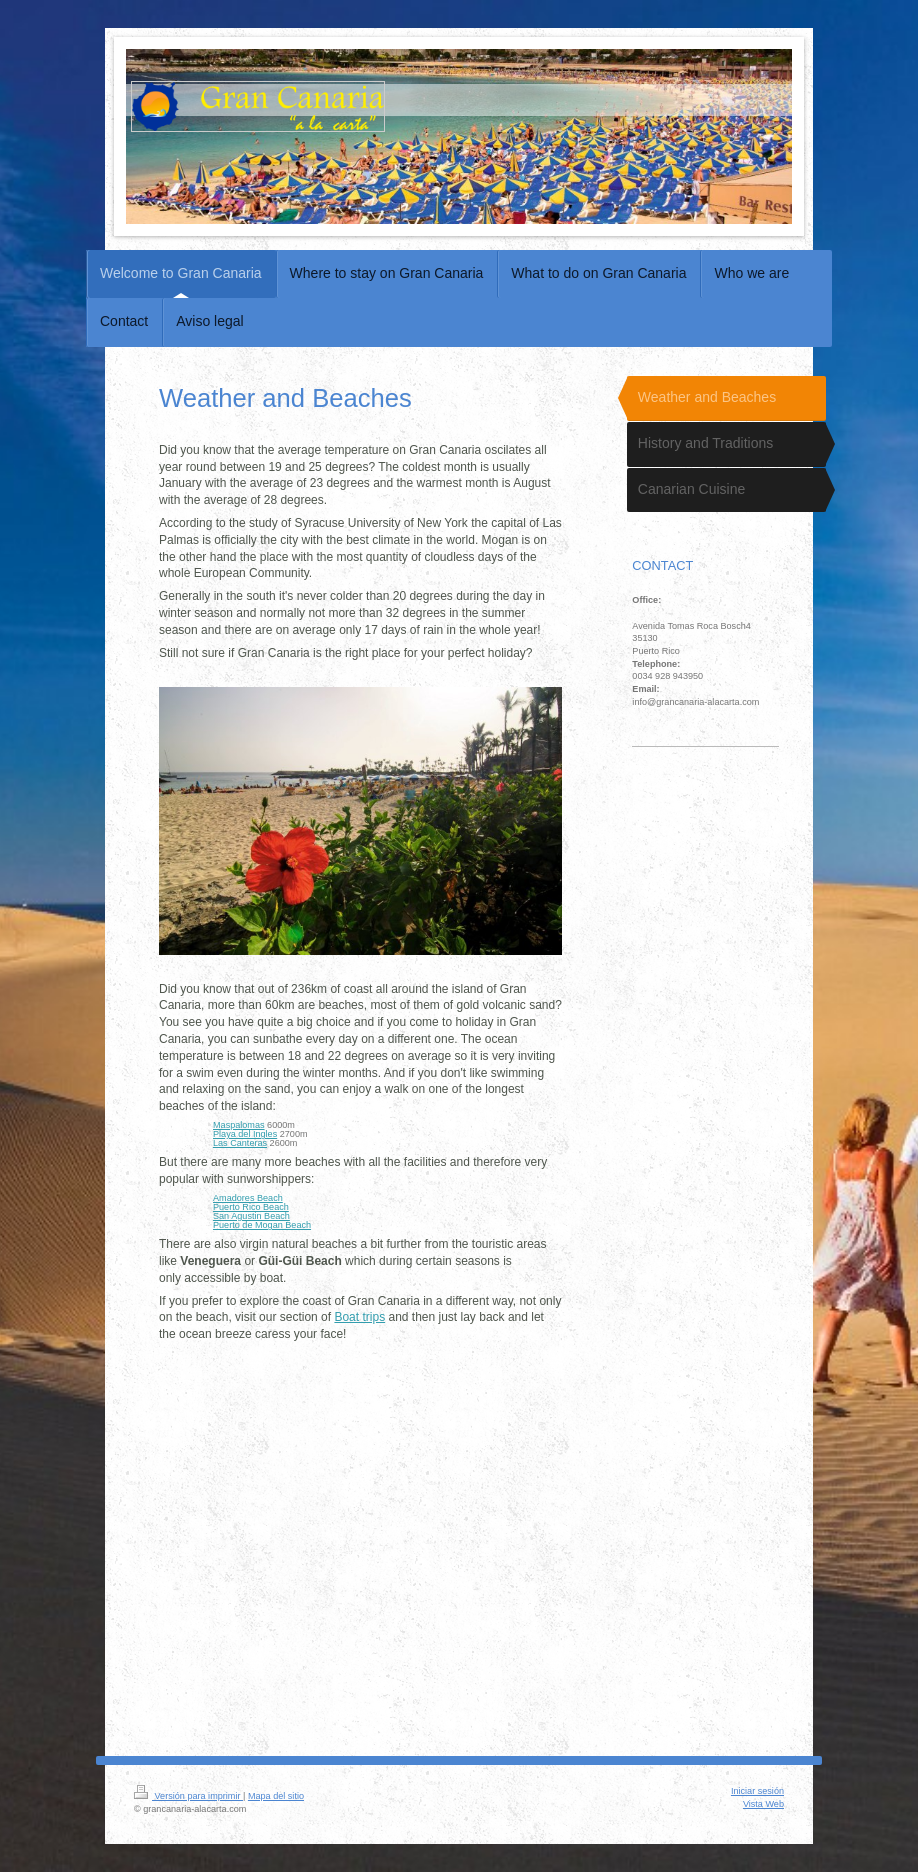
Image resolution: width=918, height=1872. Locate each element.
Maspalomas (239, 1125)
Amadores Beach (248, 1198)
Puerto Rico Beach (251, 1207)
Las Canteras (240, 1143)
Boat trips (359, 1317)
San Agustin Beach (251, 1216)
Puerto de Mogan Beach (262, 1225)
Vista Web (763, 1804)
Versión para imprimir (188, 1796)
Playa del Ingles (245, 1134)
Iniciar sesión (757, 1791)
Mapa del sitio (276, 1796)
